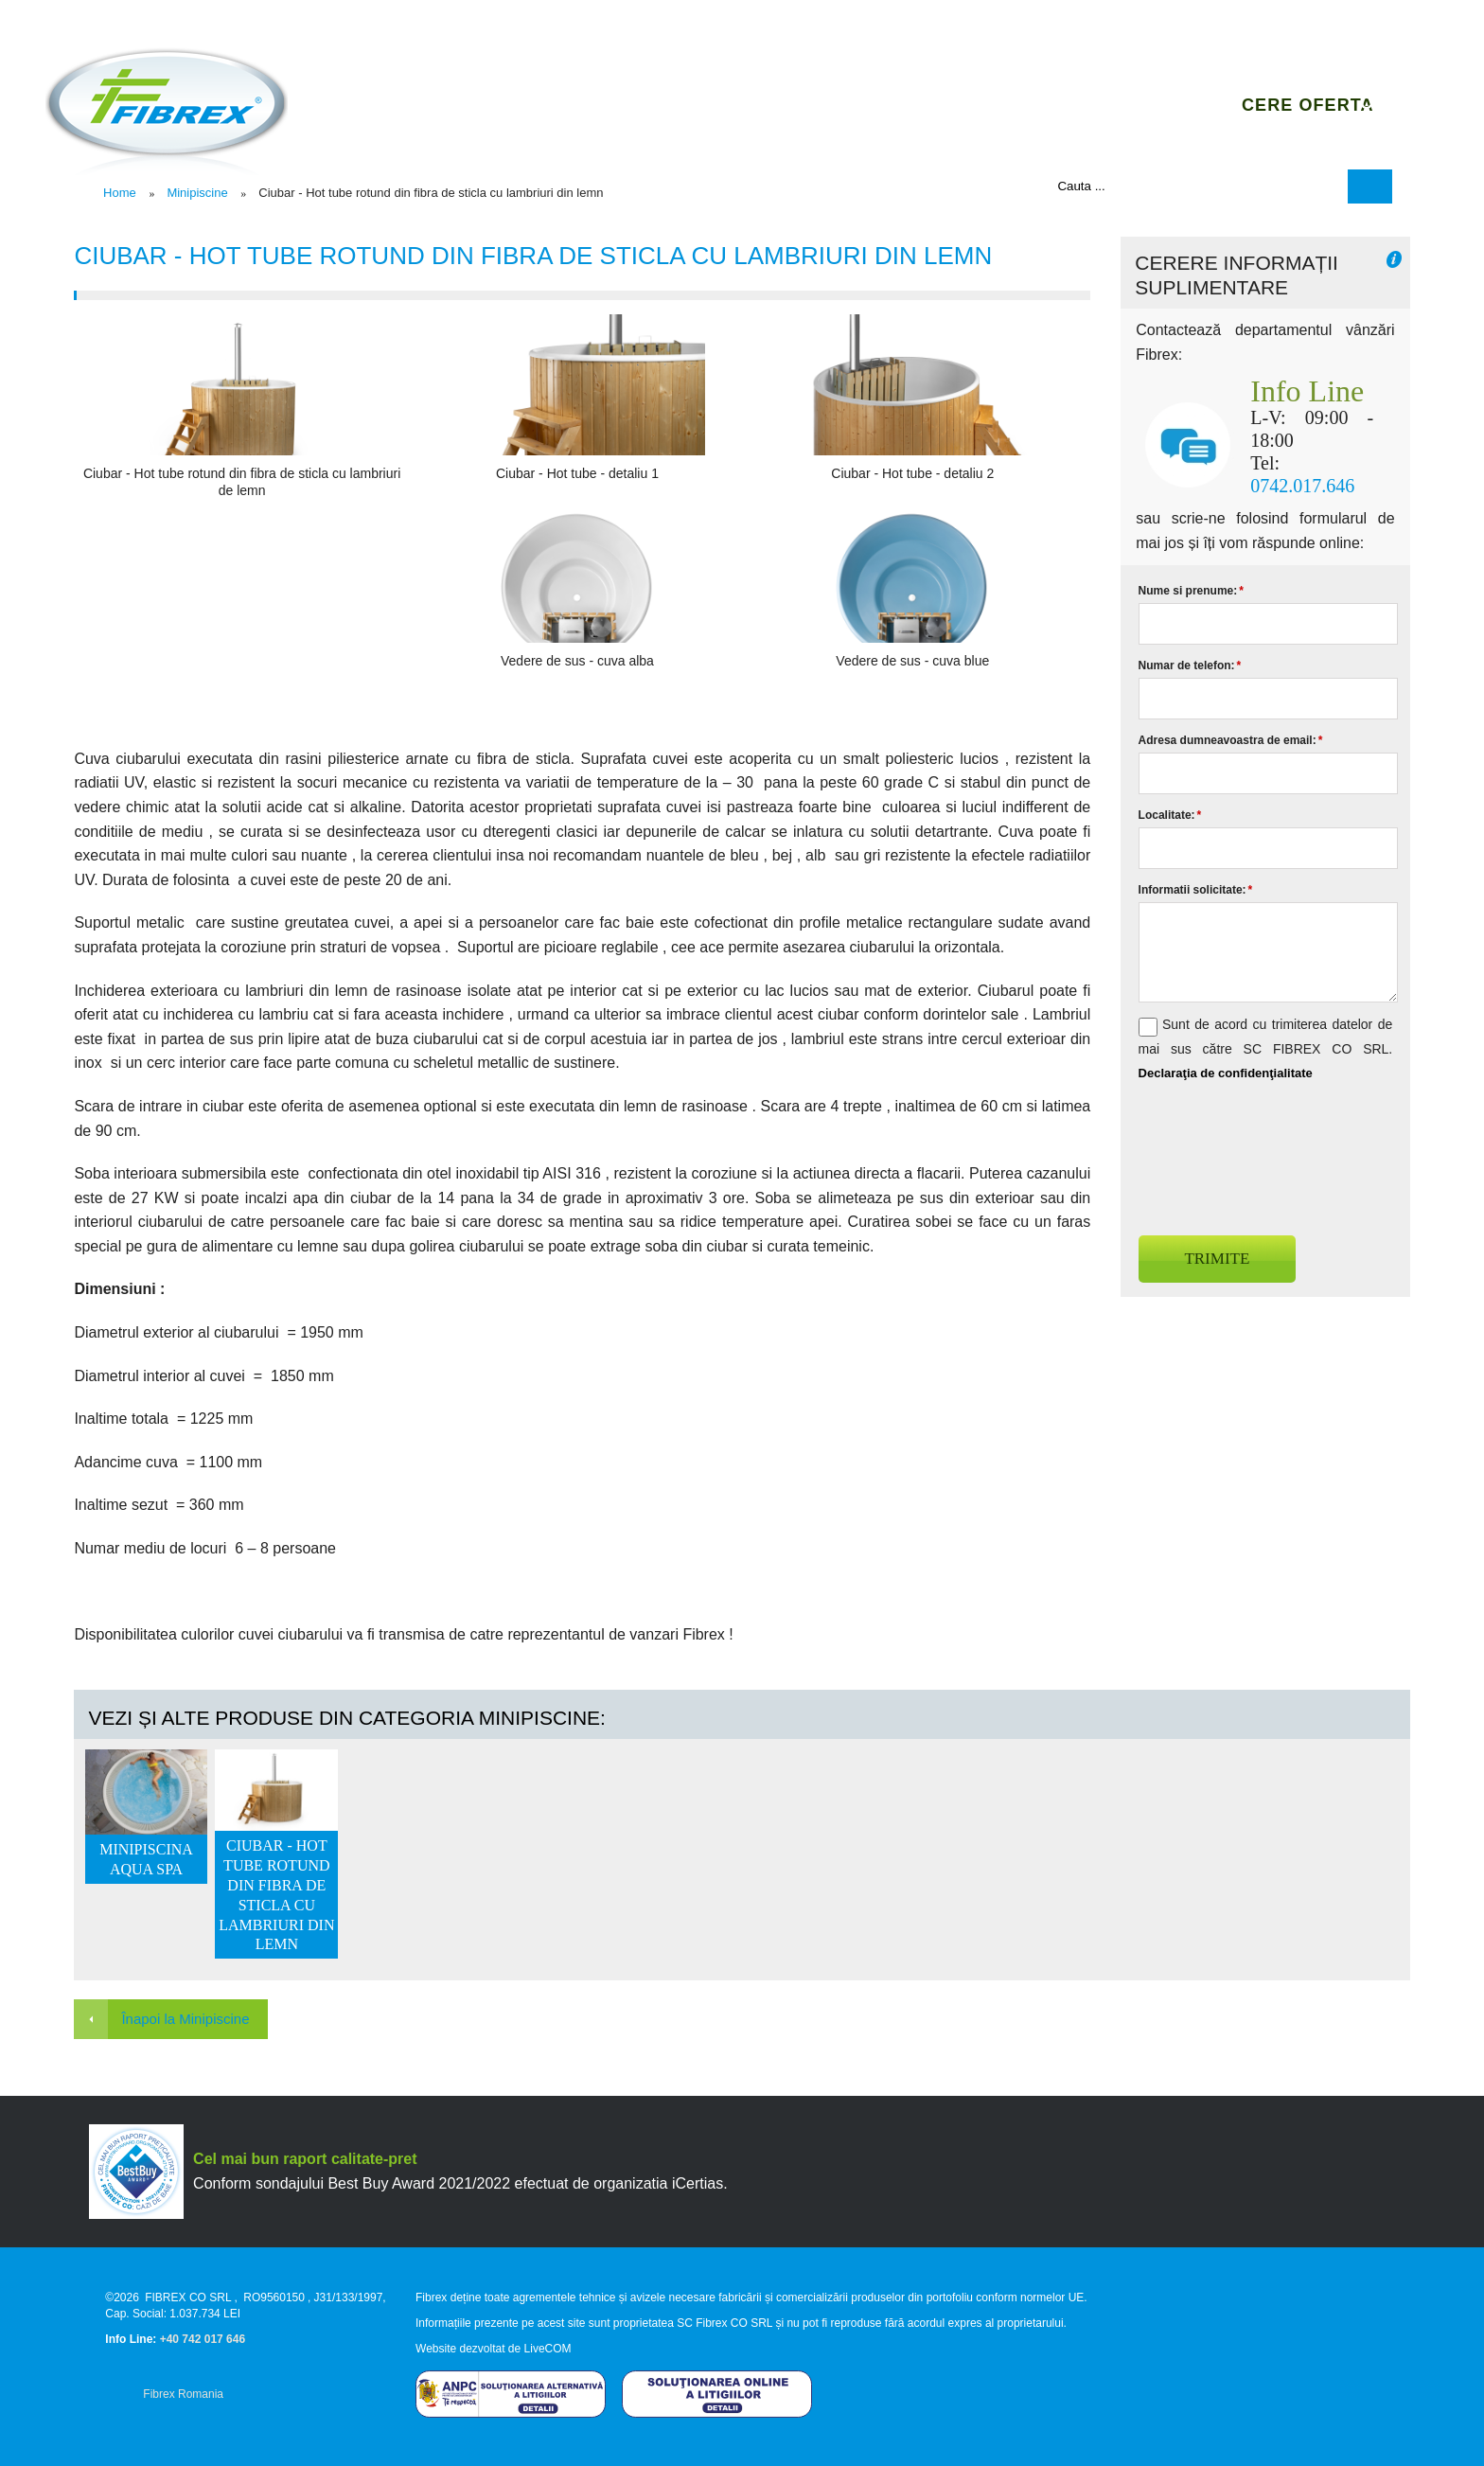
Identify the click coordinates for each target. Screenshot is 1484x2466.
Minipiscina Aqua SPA (146, 1859)
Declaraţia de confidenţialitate (1226, 1073)
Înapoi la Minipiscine (185, 2019)
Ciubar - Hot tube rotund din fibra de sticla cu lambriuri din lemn (276, 1894)
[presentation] (1282, 1151)
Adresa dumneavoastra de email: (1231, 740)
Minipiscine (197, 193)
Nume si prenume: (1191, 590)
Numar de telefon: (1190, 665)
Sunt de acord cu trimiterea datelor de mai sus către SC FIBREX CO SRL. (1266, 1048)
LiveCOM (548, 2348)
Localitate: (1170, 815)
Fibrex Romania (183, 2394)
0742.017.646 (1302, 485)
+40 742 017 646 (202, 2339)
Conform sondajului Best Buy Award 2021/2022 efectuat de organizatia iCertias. (460, 2183)
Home (119, 193)
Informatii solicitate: (1196, 889)
